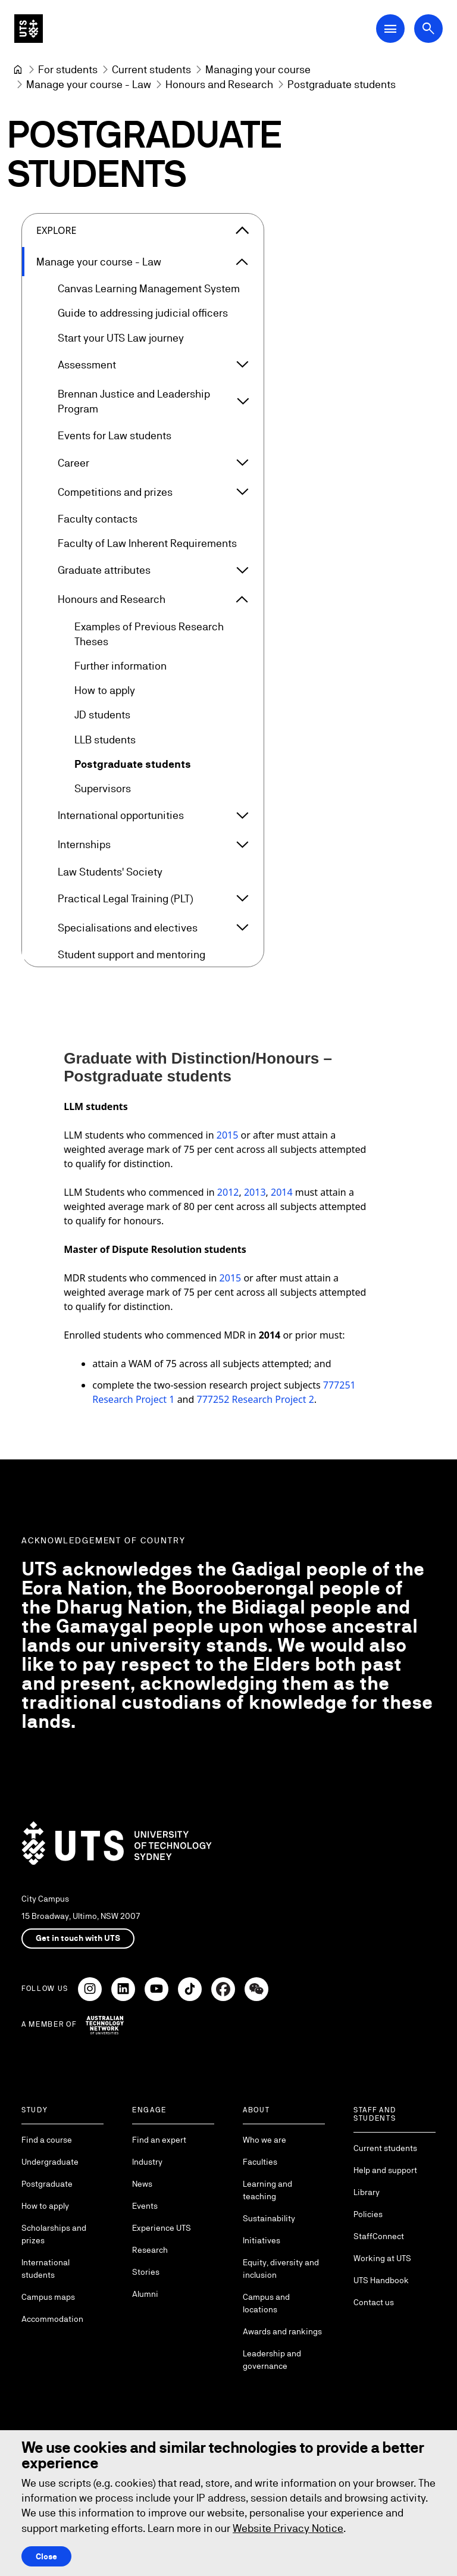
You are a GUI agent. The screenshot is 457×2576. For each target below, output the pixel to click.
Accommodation (52, 2319)
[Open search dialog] (428, 28)
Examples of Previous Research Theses (149, 634)
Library (366, 2192)
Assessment (87, 364)
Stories (145, 2272)
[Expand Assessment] (242, 365)
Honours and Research (111, 599)
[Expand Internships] (242, 844)
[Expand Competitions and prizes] (242, 492)
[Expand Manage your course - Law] (242, 262)
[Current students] (151, 69)
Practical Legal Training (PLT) (125, 898)
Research (150, 2250)
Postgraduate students (132, 764)
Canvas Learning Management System (149, 289)
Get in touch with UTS (78, 1938)
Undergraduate (50, 2162)
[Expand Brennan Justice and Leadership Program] (242, 402)
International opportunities (121, 815)
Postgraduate (47, 2184)
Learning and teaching (267, 2190)
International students (45, 2269)
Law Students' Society (110, 871)
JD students (102, 715)
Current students (385, 2148)
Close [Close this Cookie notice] (46, 2556)
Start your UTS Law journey (121, 338)
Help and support (385, 2170)
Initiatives (261, 2240)
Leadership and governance (272, 2360)
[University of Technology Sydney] (18, 70)
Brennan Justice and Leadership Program (134, 401)
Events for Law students (114, 436)
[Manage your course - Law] (88, 84)
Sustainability (269, 2218)
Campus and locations (266, 2303)
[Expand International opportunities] (242, 815)
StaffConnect (378, 2236)
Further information (120, 665)
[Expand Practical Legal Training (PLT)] (242, 899)
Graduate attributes (104, 570)
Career (73, 463)
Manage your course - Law (98, 261)
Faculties (260, 2162)
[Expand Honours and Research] (242, 599)
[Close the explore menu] (242, 230)
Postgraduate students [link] (341, 84)
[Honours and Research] (219, 84)
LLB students (105, 739)
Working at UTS (382, 2258)
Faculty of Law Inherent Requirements (147, 543)
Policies (368, 2214)
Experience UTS (161, 2228)
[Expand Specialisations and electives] (242, 928)
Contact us (373, 2302)
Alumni (145, 2294)
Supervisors (102, 788)
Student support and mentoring (131, 954)
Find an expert (159, 2139)
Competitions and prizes (115, 492)
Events (145, 2206)
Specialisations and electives (128, 927)
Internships (84, 845)
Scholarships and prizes (53, 2234)
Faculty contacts (97, 518)
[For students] (68, 69)
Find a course (46, 2139)
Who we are (264, 2139)
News (142, 2184)
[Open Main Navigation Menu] (390, 28)
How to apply (104, 690)
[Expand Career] (242, 462)
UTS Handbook (381, 2280)
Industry (147, 2162)
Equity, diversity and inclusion (281, 2269)
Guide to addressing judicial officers (143, 313)
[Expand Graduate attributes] (242, 570)
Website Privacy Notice (288, 2528)
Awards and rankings (282, 2331)
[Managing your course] (258, 69)
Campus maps (48, 2297)
